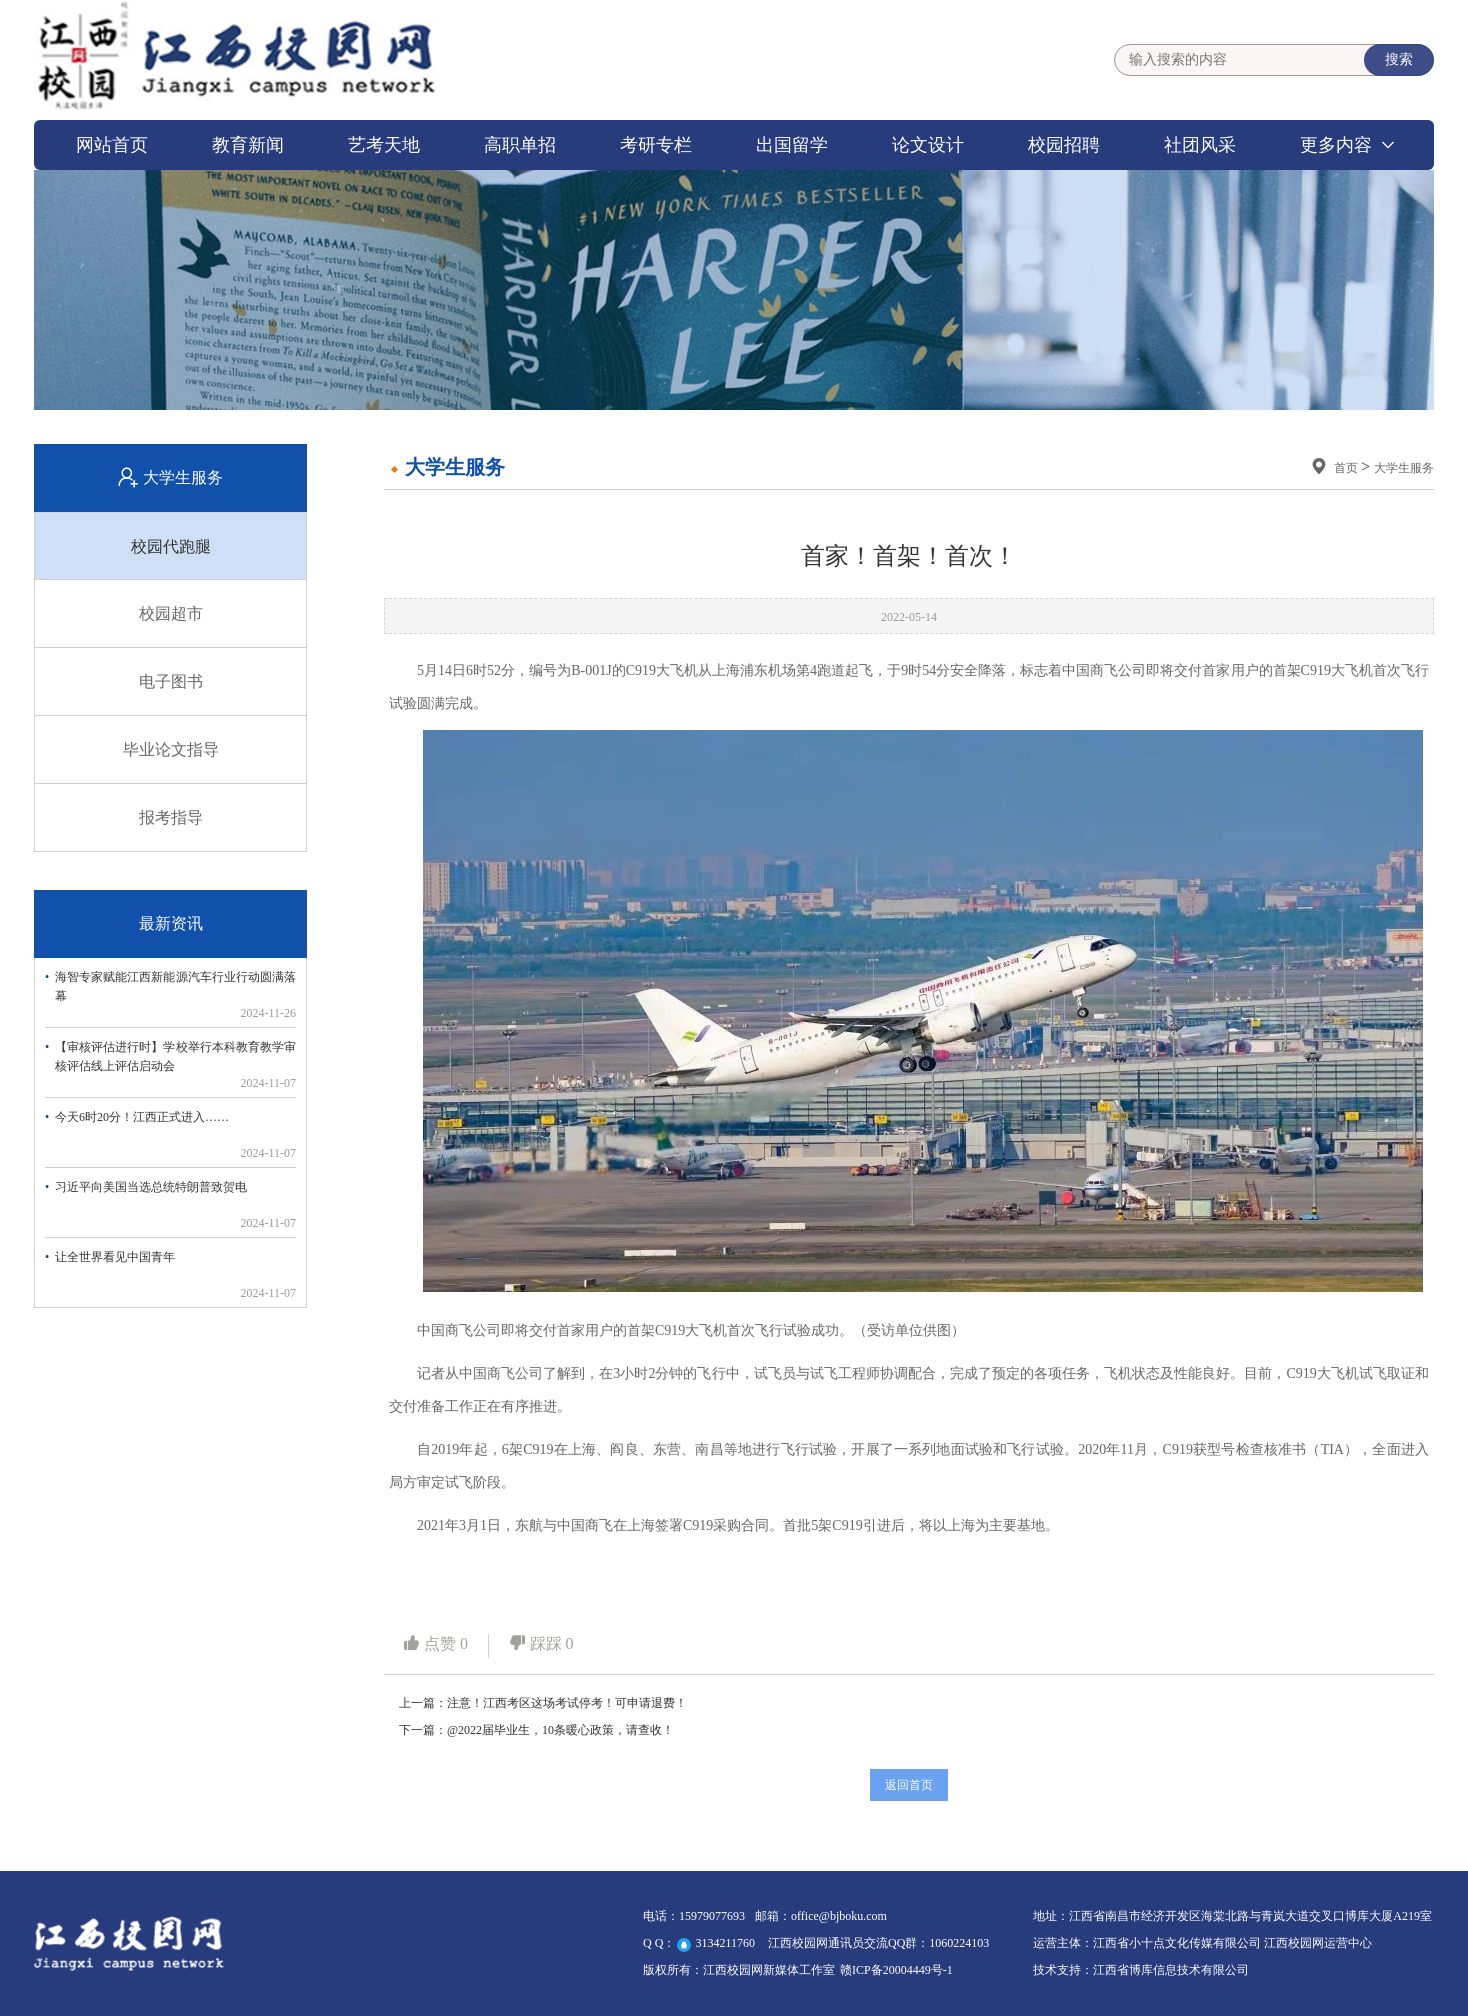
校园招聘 (1064, 145)
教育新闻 (248, 145)
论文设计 (928, 145)
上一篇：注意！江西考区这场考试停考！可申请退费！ (543, 1703)
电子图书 (171, 681)
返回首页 (909, 1785)
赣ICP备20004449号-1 (896, 1970)
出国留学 (792, 145)
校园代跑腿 (171, 546)
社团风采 (1200, 145)
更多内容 (1336, 145)
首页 (1347, 468)
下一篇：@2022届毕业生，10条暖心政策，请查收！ (536, 1730)
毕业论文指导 (171, 749)
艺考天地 (384, 145)
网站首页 (112, 145)
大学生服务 (1404, 468)
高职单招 (520, 145)
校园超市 (171, 613)
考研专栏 (656, 145)
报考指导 (171, 817)
